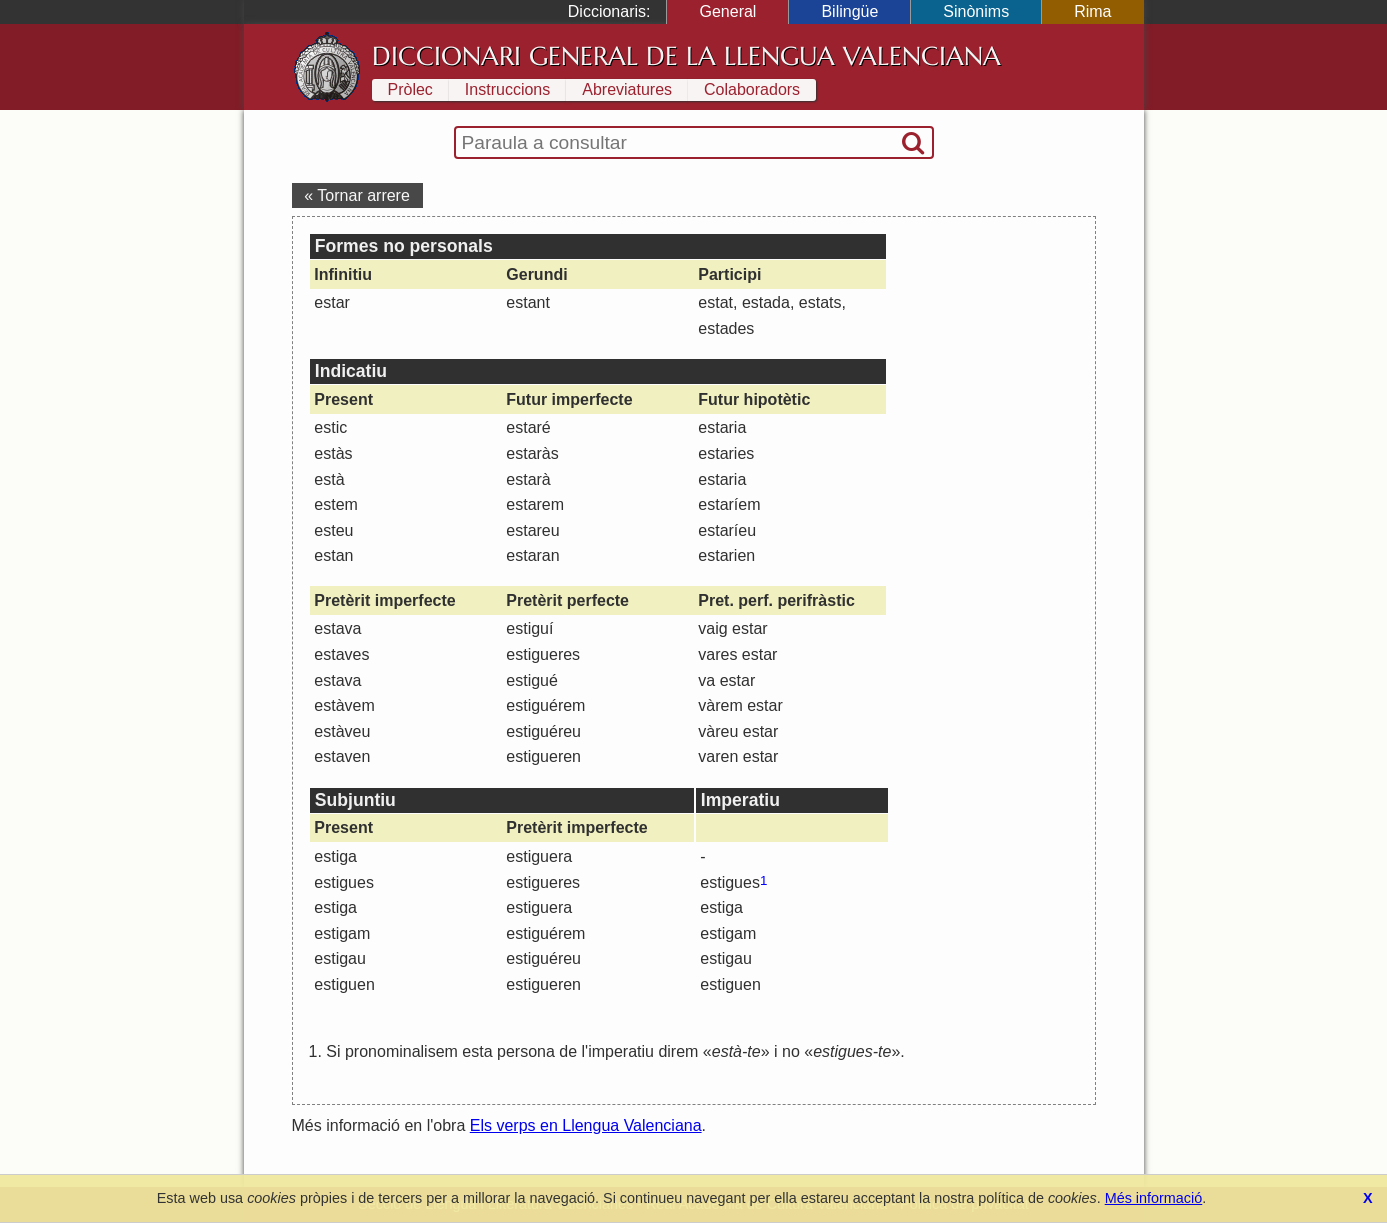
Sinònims (976, 11)
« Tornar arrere (357, 195)
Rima (1092, 11)
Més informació (1154, 1198)
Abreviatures (627, 89)
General (727, 11)
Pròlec (410, 89)
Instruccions (507, 89)
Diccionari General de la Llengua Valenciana (686, 56)
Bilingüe (849, 11)
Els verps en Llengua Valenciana (586, 1125)
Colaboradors (752, 89)
